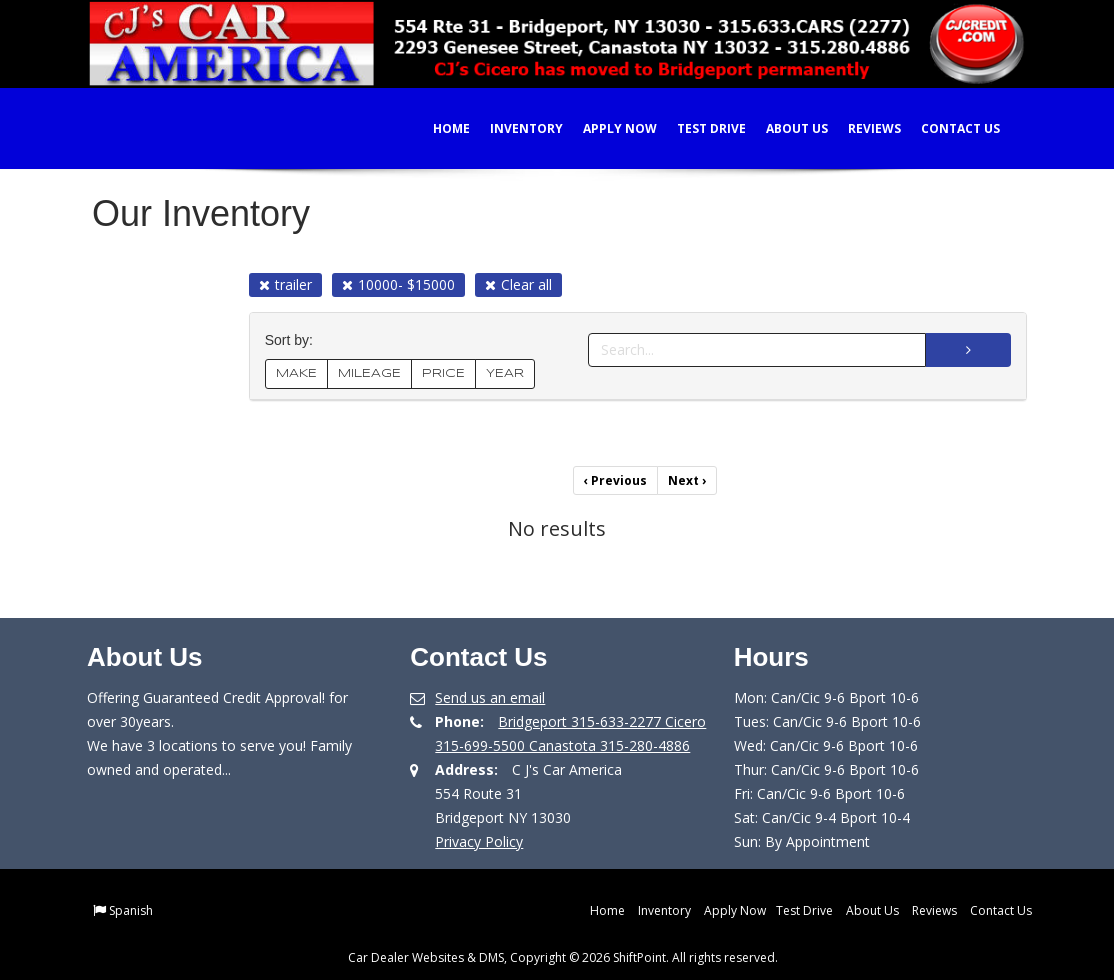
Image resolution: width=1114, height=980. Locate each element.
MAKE (296, 373)
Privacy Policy (479, 841)
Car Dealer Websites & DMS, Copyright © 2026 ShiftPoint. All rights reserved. (563, 957)
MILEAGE (369, 373)
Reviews (861, 128)
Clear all (518, 284)
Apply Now (607, 128)
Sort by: (293, 340)
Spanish (131, 910)
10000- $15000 (398, 284)
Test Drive (698, 128)
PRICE (443, 373)
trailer (285, 284)
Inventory (513, 128)
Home (438, 128)
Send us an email (490, 697)
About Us (784, 128)
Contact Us (947, 128)
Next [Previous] (687, 480)
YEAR (505, 373)
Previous (615, 480)
